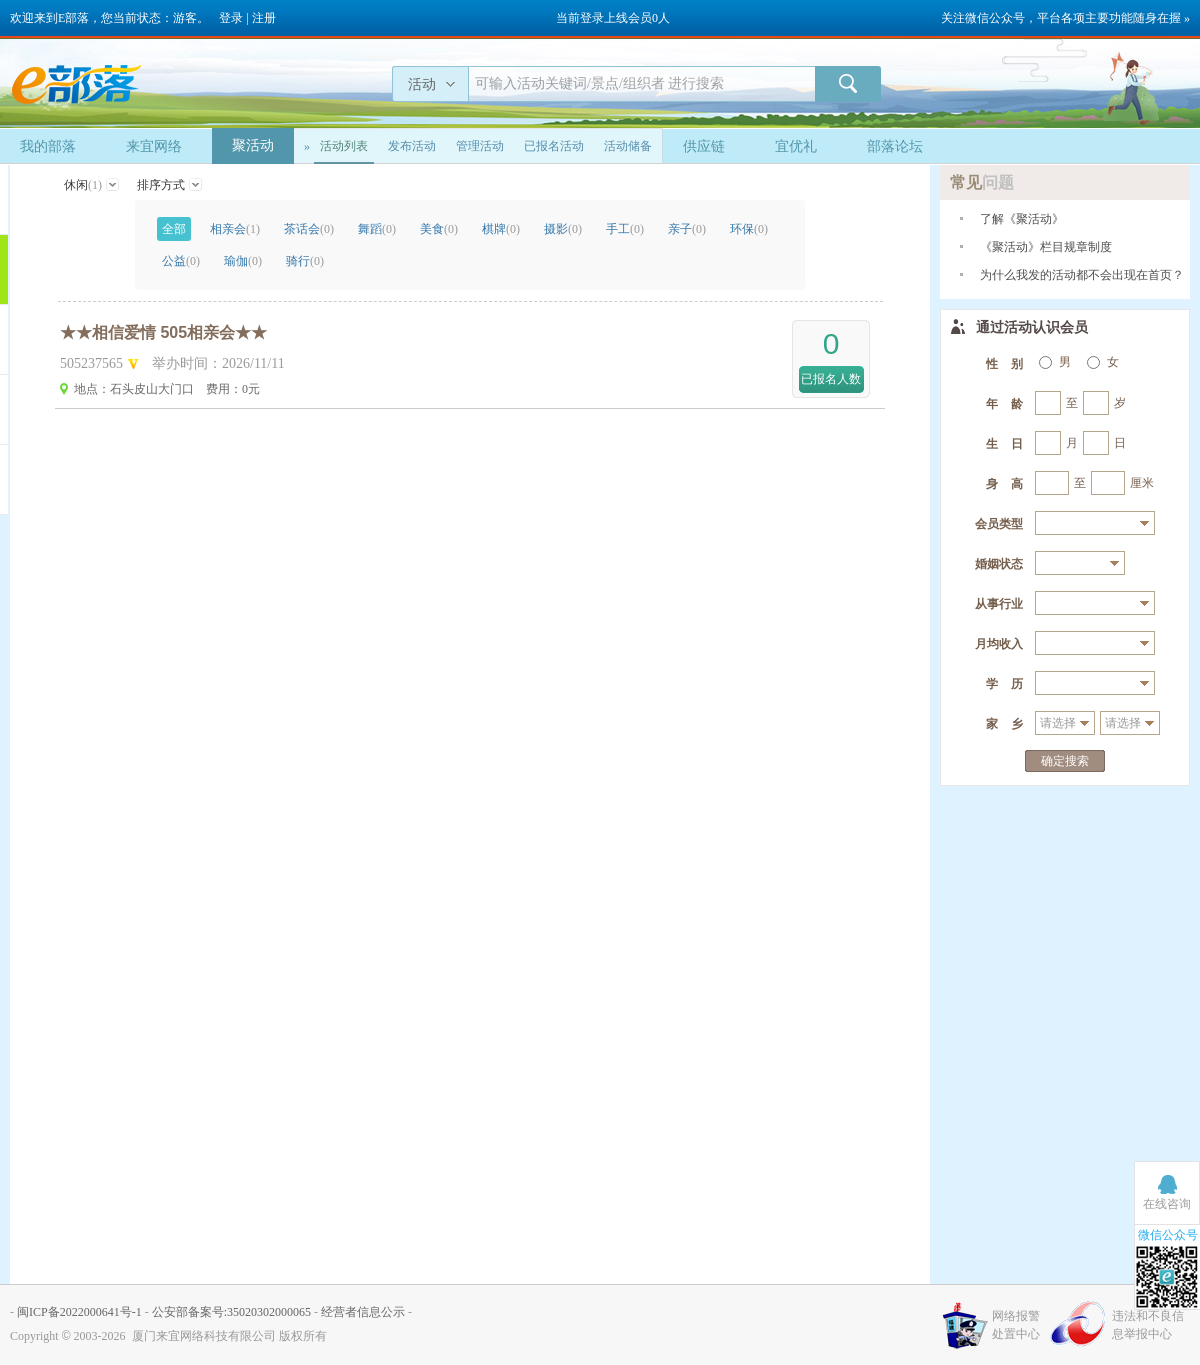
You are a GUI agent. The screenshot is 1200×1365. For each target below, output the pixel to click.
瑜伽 (243, 261)
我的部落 (48, 146)
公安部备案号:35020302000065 (231, 1312)
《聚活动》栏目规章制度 (1046, 247)
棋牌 (501, 229)
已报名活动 (554, 146)
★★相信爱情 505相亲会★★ (163, 332)
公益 (181, 261)
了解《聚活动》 (1022, 219)
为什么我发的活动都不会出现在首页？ (1082, 275)
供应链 (704, 146)
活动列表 (344, 146)
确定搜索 (1065, 761)
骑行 (305, 261)
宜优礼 (796, 146)
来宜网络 (154, 146)
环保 (749, 229)
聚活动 (253, 145)
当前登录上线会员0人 (613, 18)
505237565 (91, 363)
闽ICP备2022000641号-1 (79, 1312)
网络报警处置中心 (1016, 1325)
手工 (625, 229)
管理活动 (480, 146)
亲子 (687, 229)
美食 (439, 229)
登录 (231, 18)
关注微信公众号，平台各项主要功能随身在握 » (1065, 18)
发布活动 (412, 146)
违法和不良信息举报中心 (1148, 1325)
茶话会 (309, 229)
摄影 (563, 229)
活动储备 (628, 146)
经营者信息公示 (363, 1312)
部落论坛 (895, 146)
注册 (264, 18)
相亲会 (235, 229)
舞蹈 (377, 229)
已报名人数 (831, 379)
